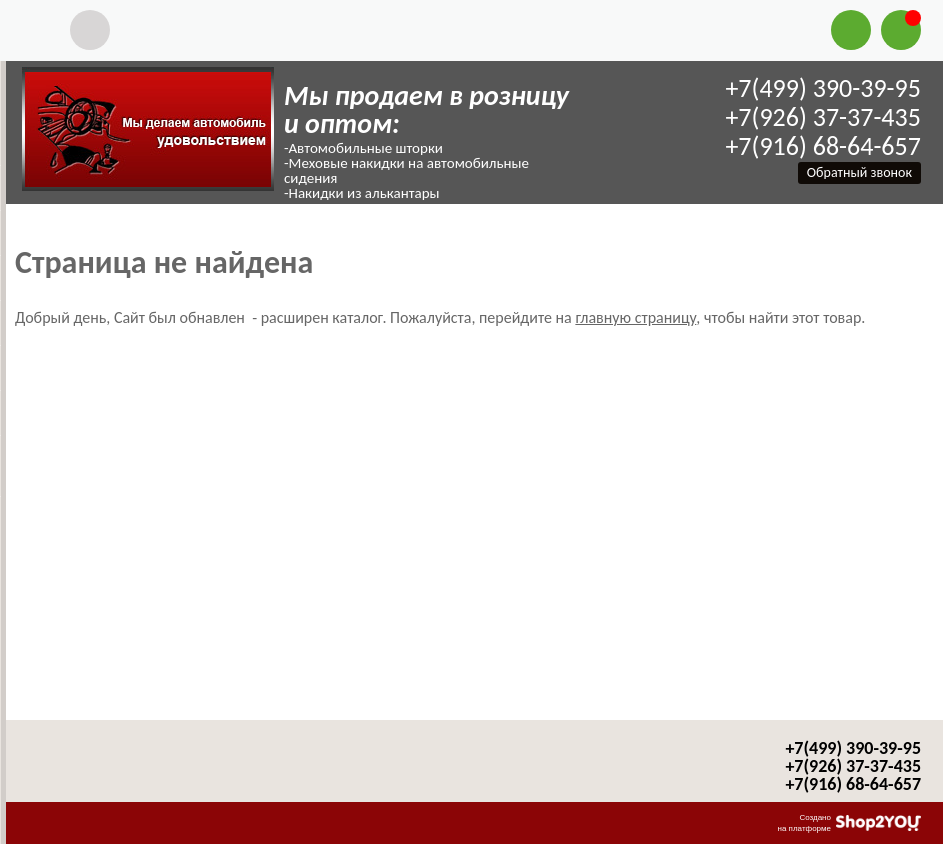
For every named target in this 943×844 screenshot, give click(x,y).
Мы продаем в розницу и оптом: (426, 109)
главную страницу (635, 317)
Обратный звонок (859, 172)
